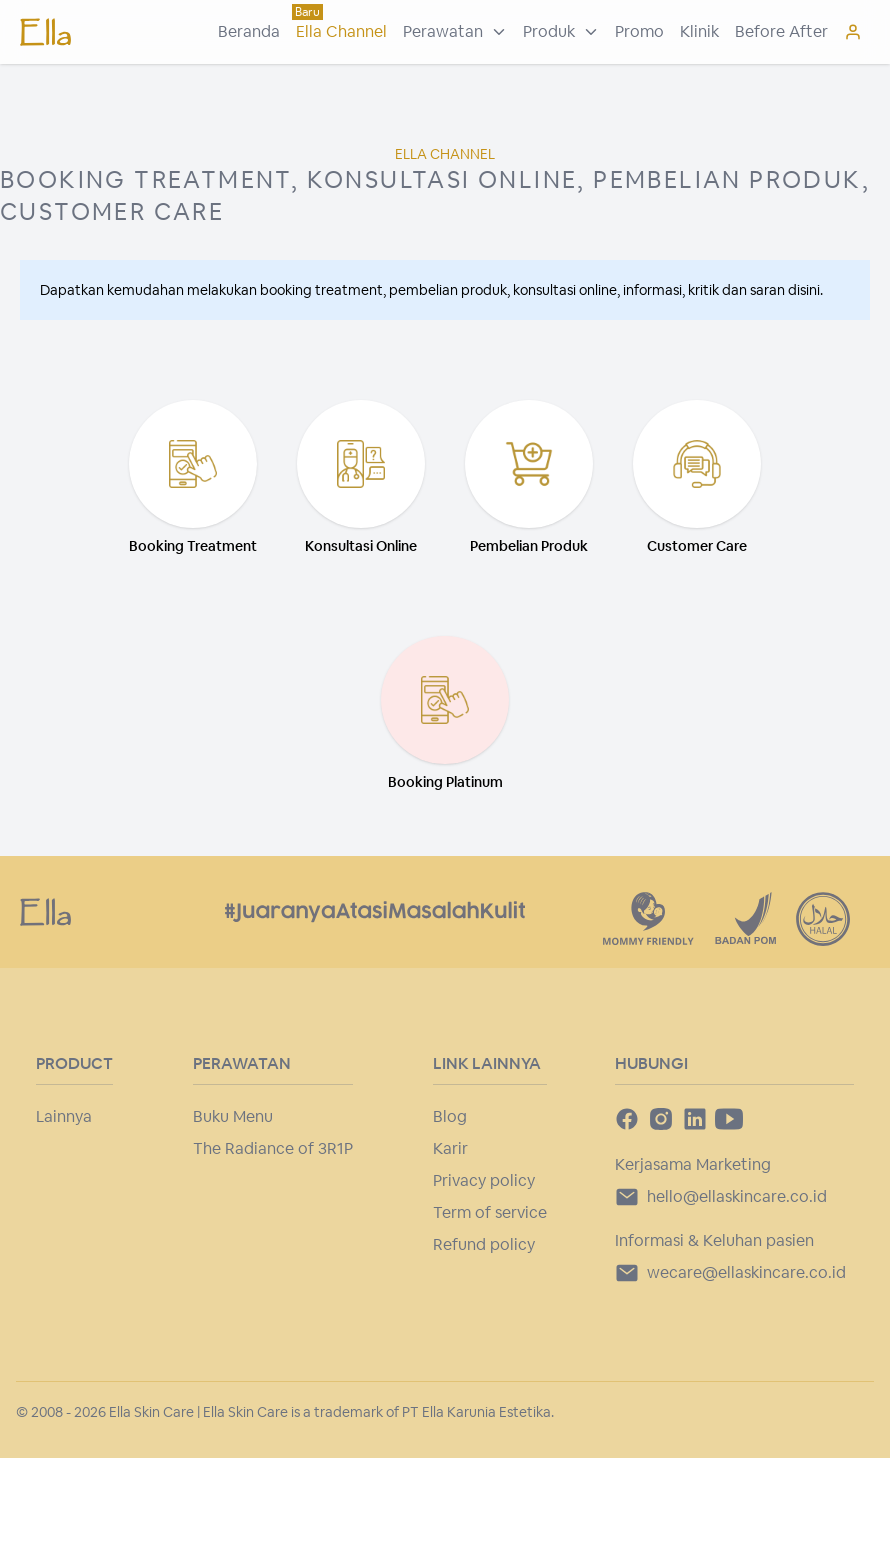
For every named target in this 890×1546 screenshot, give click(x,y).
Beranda (249, 31)
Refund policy (484, 1244)
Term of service (490, 1212)
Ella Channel (341, 31)
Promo (639, 31)
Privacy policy (484, 1180)
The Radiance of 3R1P (273, 1148)
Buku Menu (233, 1116)
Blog (450, 1116)
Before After (781, 31)
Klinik (699, 31)
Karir (450, 1148)
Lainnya (64, 1116)
